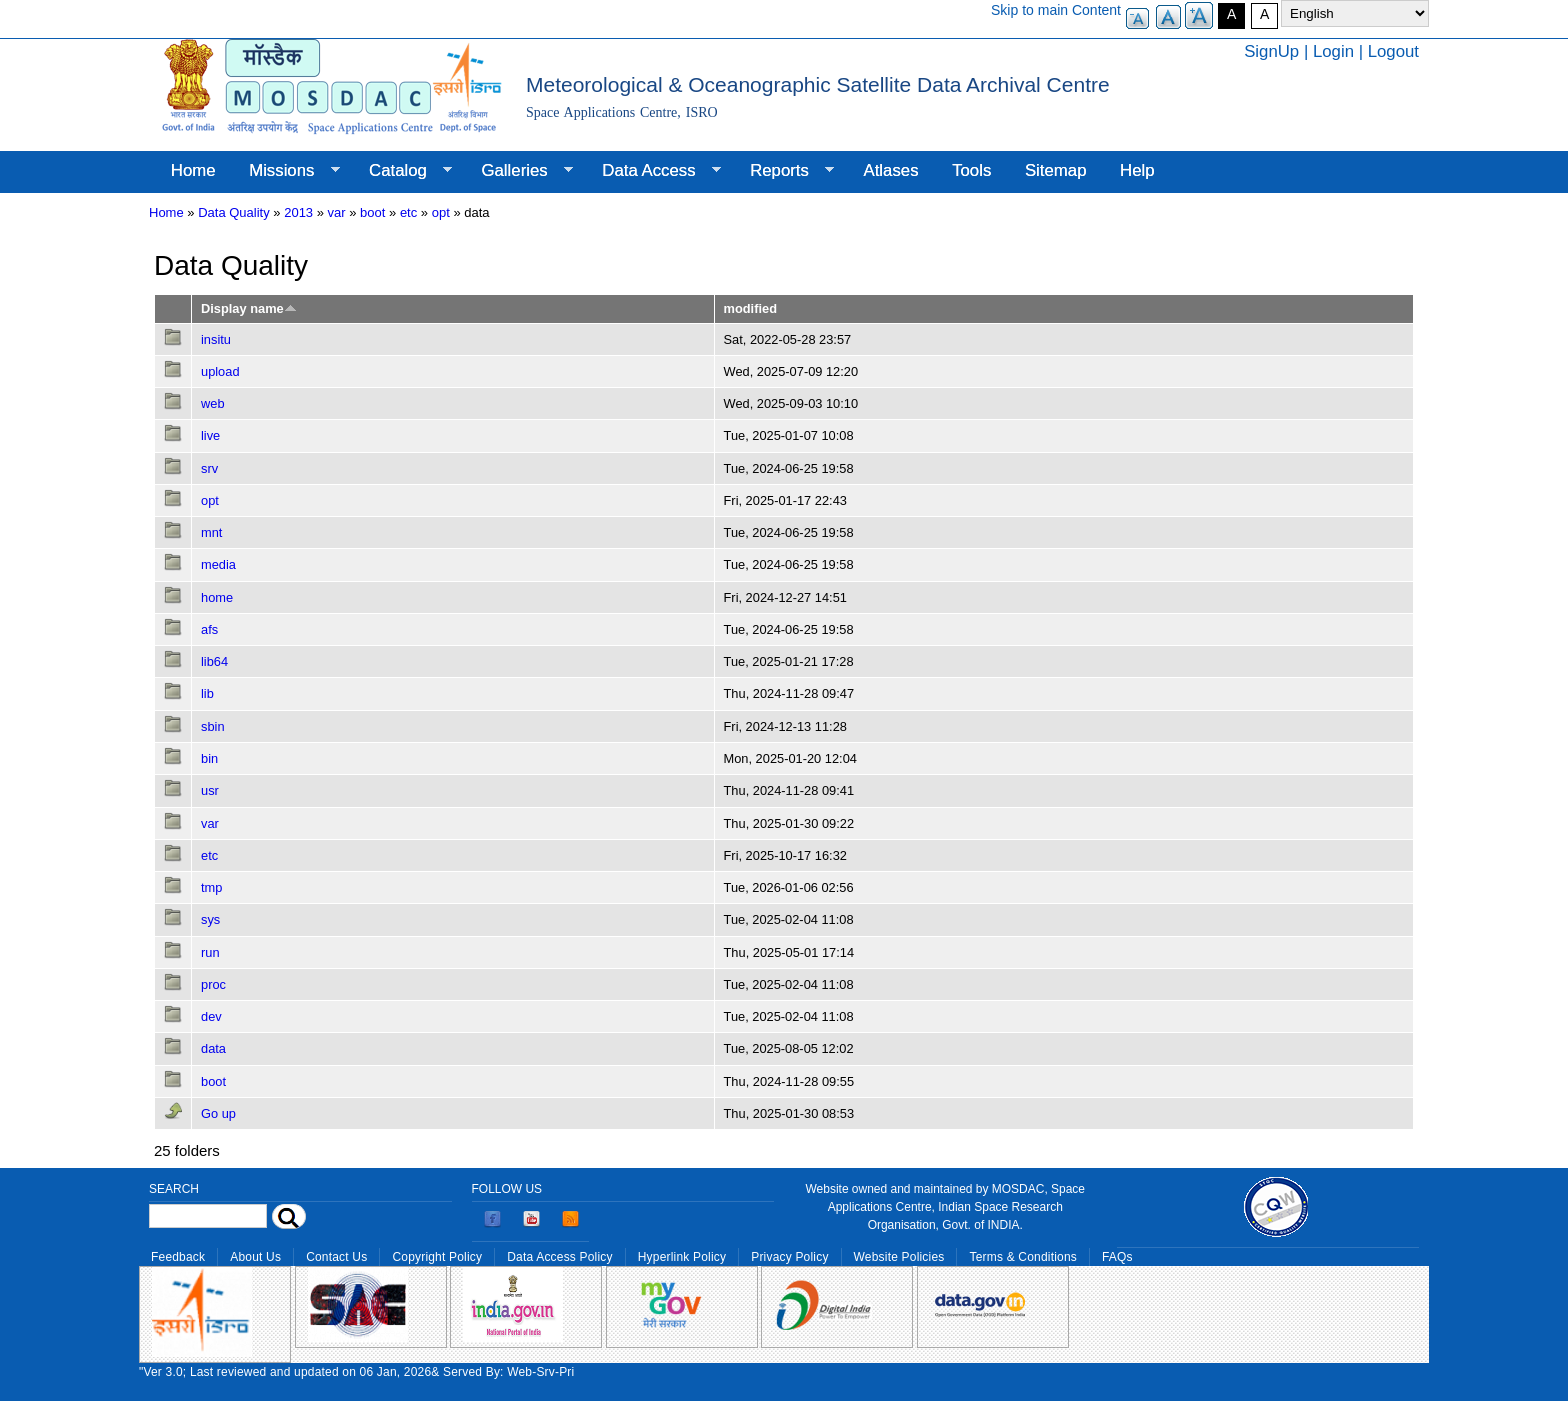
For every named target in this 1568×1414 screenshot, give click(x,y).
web (213, 403)
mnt (211, 532)
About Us (255, 1257)
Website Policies (899, 1257)
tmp (211, 887)
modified (750, 308)
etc (408, 212)
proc (213, 984)
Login (1333, 51)
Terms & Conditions (1023, 1257)
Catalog (402, 171)
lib (207, 693)
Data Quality (234, 212)
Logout (1393, 51)
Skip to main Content (1056, 10)
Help (1137, 170)
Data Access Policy (560, 1257)
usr (210, 790)
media (218, 564)
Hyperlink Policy (682, 1257)
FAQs (1117, 1257)
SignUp (1271, 51)
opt (441, 212)
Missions (285, 171)
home (217, 597)
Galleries (519, 171)
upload (220, 371)
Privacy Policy (789, 1257)
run (210, 952)
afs (209, 629)
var (337, 212)
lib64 (214, 661)
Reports (783, 171)
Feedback (178, 1257)
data (213, 1048)
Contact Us (336, 1257)
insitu (216, 339)
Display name (249, 308)
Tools (971, 170)
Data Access (652, 171)
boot (372, 212)
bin (209, 758)
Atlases (891, 170)
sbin (213, 726)
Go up (218, 1113)
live (210, 435)
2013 (298, 212)
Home (193, 170)
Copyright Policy (437, 1257)
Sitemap (1056, 170)
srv (209, 468)
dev (211, 1016)
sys (210, 919)
